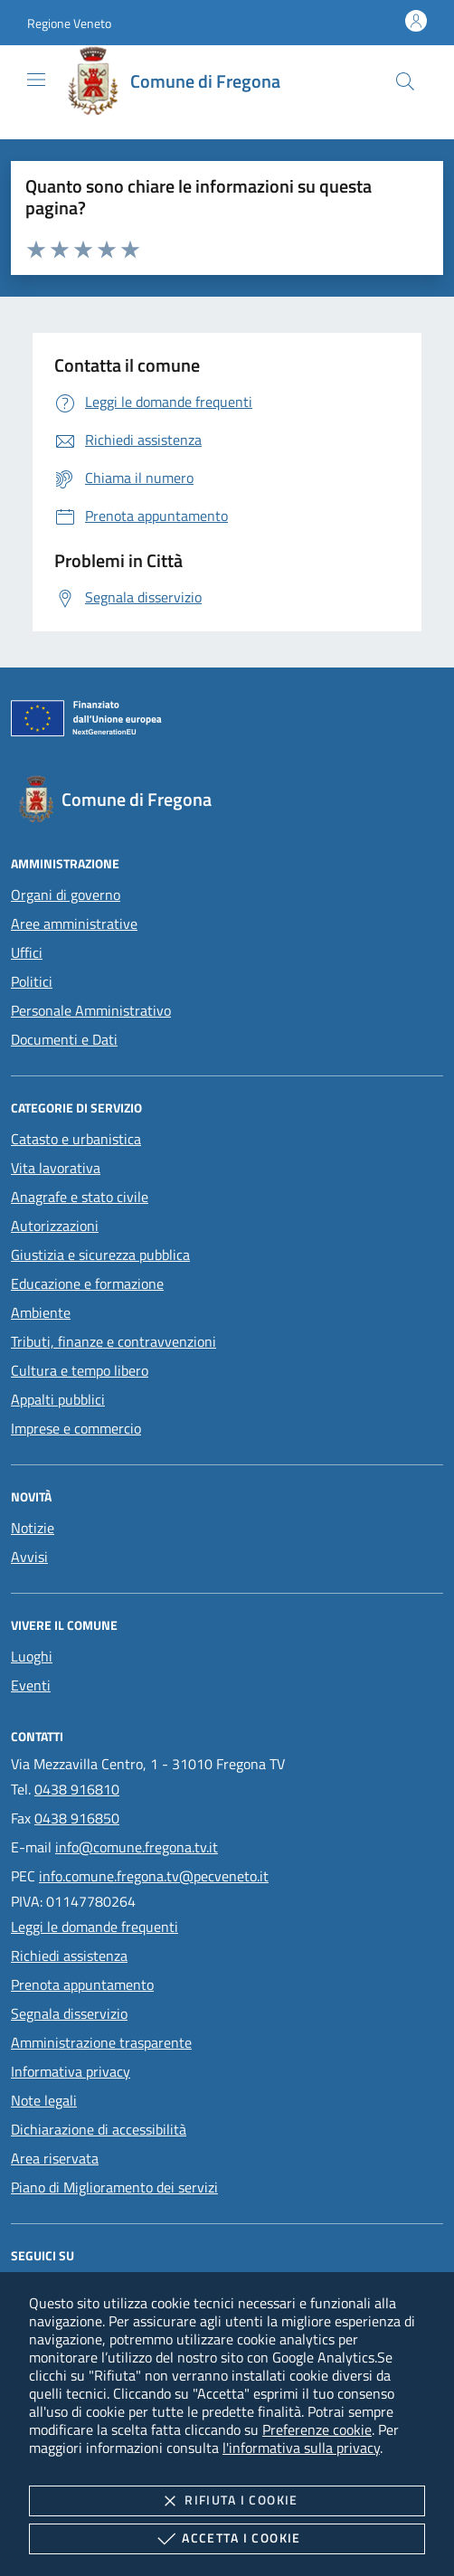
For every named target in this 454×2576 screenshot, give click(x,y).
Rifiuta (227, 2500)
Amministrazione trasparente (101, 2042)
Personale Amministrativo (91, 1010)
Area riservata (55, 2158)
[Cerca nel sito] (405, 81)
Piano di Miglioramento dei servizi (114, 2187)
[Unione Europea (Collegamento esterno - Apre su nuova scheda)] (227, 721)
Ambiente (41, 1312)
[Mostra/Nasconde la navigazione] (36, 79)
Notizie (32, 1528)
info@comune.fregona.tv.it (136, 1847)
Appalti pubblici (58, 1399)
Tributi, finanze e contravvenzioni (113, 1341)
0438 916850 (76, 1818)
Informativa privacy (70, 2071)
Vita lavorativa (55, 1168)
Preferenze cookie (317, 2429)
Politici (31, 981)
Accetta (226, 2538)
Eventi (31, 1685)
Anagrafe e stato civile (79, 1197)
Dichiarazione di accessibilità (98, 2129)
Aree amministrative (74, 923)
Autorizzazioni (55, 1225)
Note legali (44, 2100)
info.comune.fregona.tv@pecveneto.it (154, 1876)
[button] (69, 23)
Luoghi (31, 1656)
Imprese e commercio (76, 1428)
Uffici (27, 952)
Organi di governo (65, 894)
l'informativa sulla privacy (301, 2447)
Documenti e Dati (64, 1039)
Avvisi (29, 1556)
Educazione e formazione (87, 1283)
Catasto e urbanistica (76, 1139)
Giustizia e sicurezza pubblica (100, 1254)
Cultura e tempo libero (79, 1370)
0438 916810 (76, 1789)
